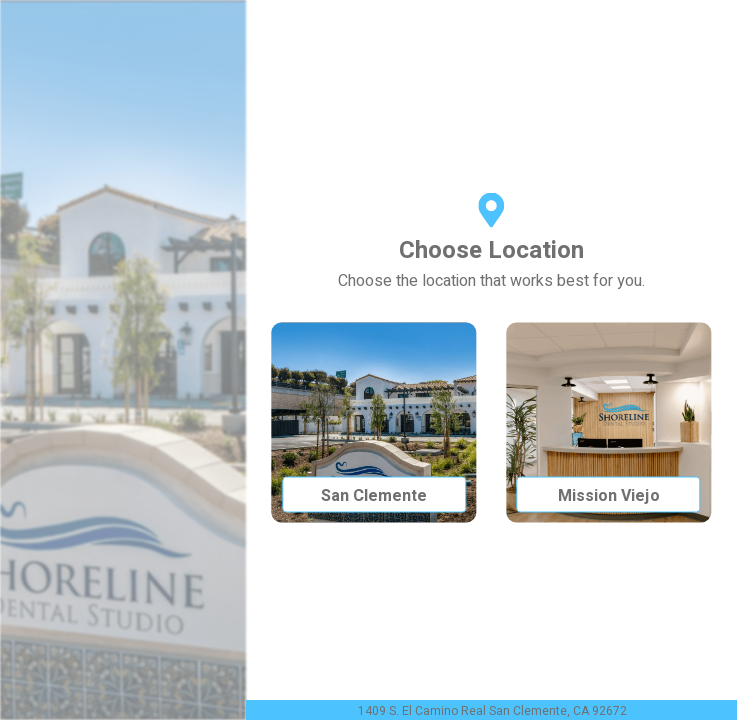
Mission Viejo (609, 496)
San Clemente (374, 496)
